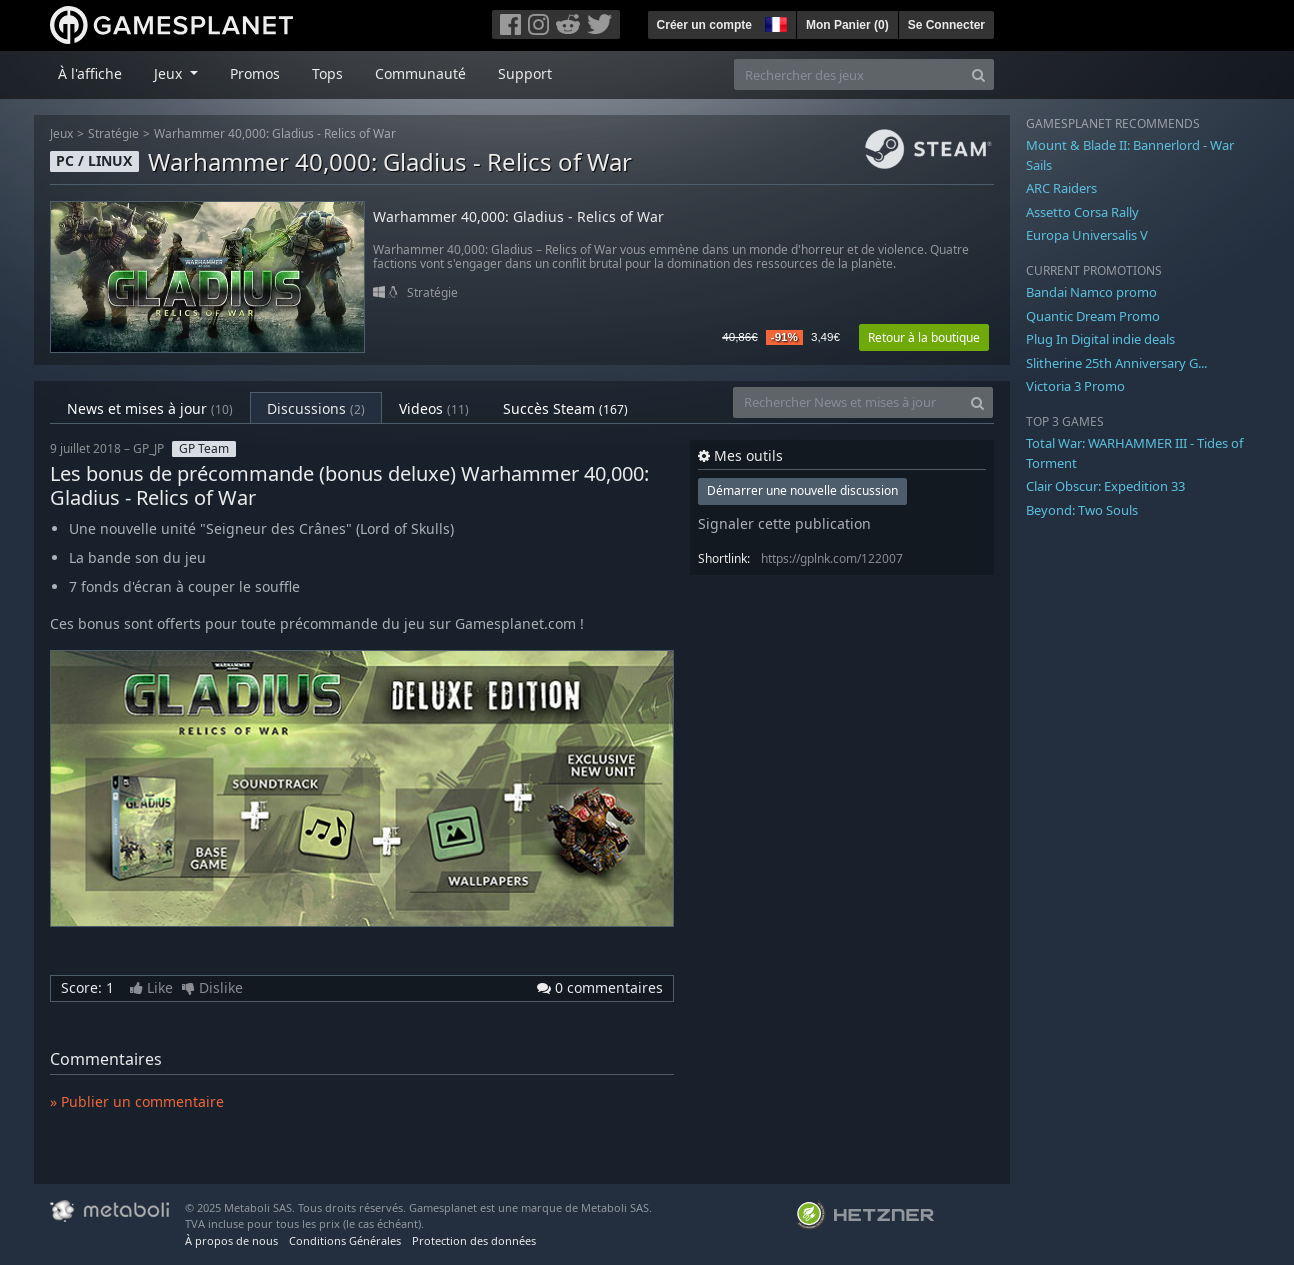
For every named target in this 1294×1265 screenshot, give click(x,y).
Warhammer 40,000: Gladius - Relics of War (275, 133)
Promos (255, 73)
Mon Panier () (847, 25)
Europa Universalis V (1087, 235)
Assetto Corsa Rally (1082, 212)
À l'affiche (90, 73)
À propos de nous (231, 1240)
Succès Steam (565, 408)
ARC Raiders (1061, 188)
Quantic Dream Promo (1093, 316)
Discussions (316, 408)
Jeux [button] (170, 73)
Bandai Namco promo (1091, 292)
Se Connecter (946, 25)
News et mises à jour (150, 408)
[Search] (978, 74)
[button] (774, 22)
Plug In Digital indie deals (1100, 339)
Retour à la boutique (924, 337)
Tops (327, 73)
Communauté (420, 73)
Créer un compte (704, 25)
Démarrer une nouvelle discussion (802, 490)
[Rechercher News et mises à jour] (848, 402)
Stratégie (113, 133)
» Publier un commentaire (137, 1101)
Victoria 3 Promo (1075, 386)
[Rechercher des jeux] (849, 74)
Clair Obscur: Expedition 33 (1105, 486)
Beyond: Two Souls (1082, 510)
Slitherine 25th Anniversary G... (1116, 363)
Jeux (61, 133)
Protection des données (474, 1240)
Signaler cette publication (784, 523)
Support (525, 73)
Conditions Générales (345, 1240)
